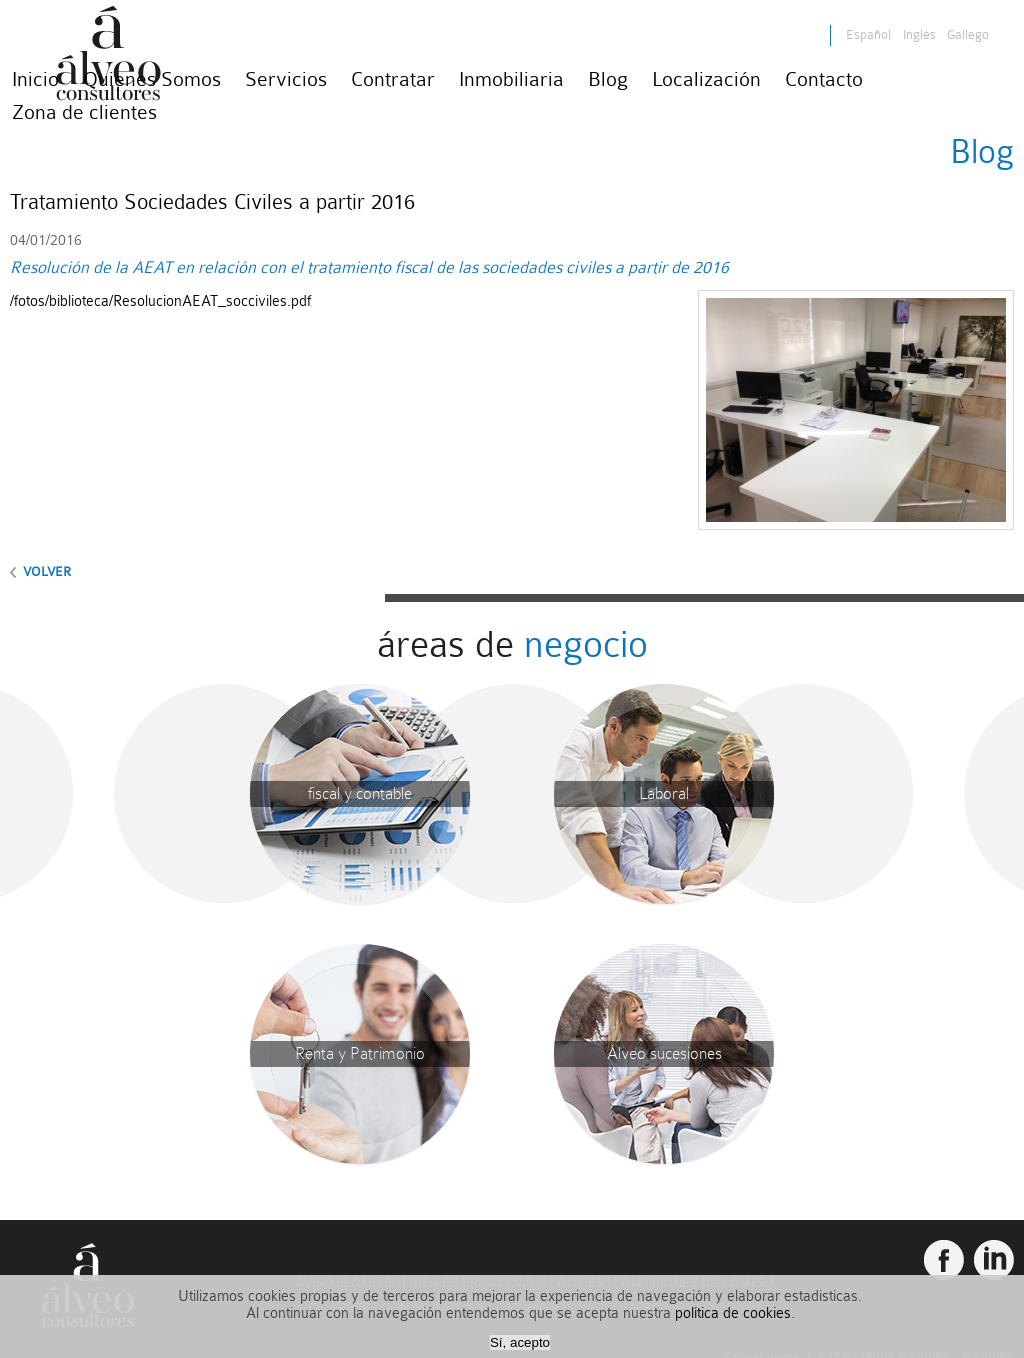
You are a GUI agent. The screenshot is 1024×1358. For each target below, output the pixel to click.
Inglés (921, 34)
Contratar (393, 79)
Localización (706, 79)
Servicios (286, 79)
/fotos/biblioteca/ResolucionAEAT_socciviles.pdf (160, 301)
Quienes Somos (152, 79)
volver (45, 571)
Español (868, 34)
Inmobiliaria (511, 79)
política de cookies (733, 1313)
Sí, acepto (520, 1342)
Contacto (824, 79)
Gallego (968, 34)
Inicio (35, 79)
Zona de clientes (84, 112)
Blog (608, 79)
